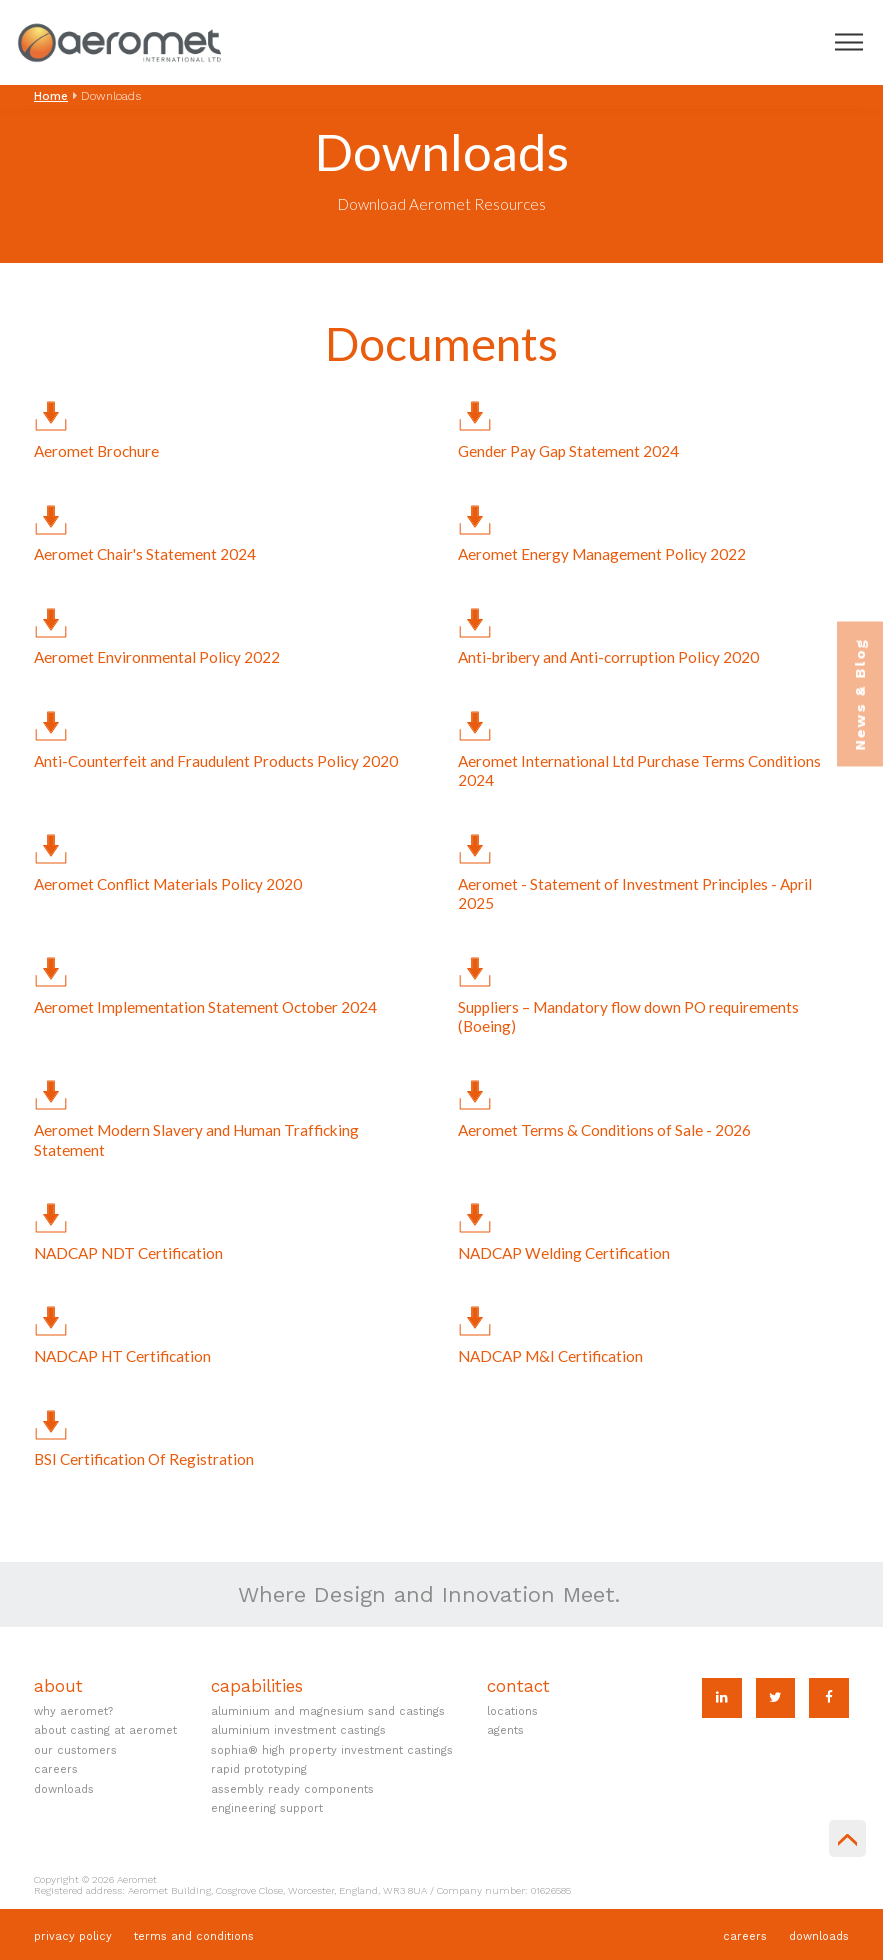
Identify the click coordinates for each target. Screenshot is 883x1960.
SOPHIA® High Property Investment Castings (332, 1750)
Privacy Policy (73, 1936)
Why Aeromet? (73, 1711)
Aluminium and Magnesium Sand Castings (328, 1711)
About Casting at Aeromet (105, 1730)
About (58, 1686)
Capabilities (257, 1686)
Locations (512, 1711)
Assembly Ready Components (292, 1789)
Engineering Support (267, 1808)
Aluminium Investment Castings (298, 1730)
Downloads (64, 1789)
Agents (505, 1730)
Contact (518, 1686)
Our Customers (75, 1750)
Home (51, 96)
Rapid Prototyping (259, 1769)
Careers (56, 1769)
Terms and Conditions (194, 1936)
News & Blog (860, 693)
